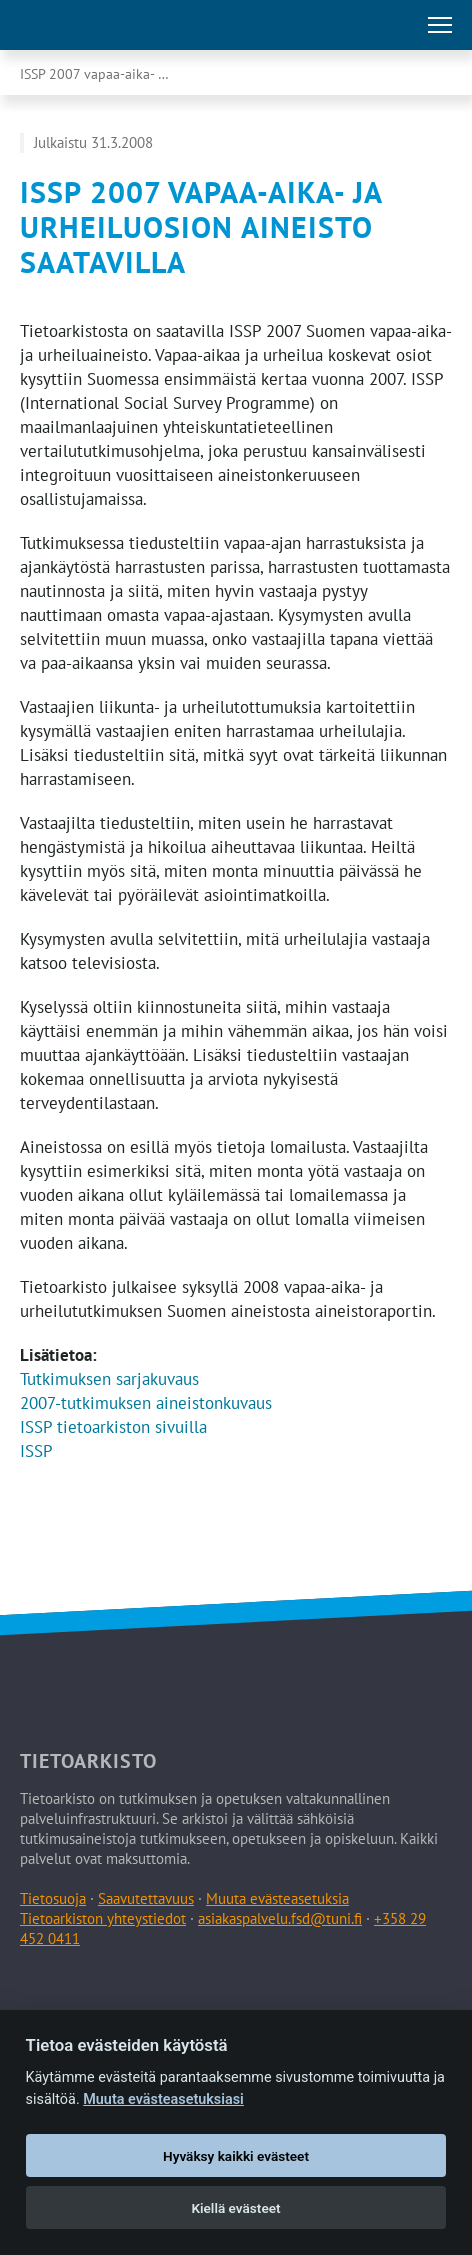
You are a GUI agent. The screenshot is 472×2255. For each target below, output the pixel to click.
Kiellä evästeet (235, 2208)
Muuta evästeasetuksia (277, 1898)
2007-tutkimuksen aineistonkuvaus (146, 1403)
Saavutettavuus (146, 1898)
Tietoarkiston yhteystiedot (103, 1918)
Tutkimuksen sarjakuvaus (109, 1379)
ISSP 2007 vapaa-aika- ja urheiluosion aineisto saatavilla (115, 74)
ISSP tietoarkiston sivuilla (113, 1427)
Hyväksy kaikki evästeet (236, 2156)
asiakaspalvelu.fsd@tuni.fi (280, 1918)
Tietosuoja (53, 1898)
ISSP (36, 1451)
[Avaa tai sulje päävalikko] (440, 25)
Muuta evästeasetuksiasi (163, 2099)
